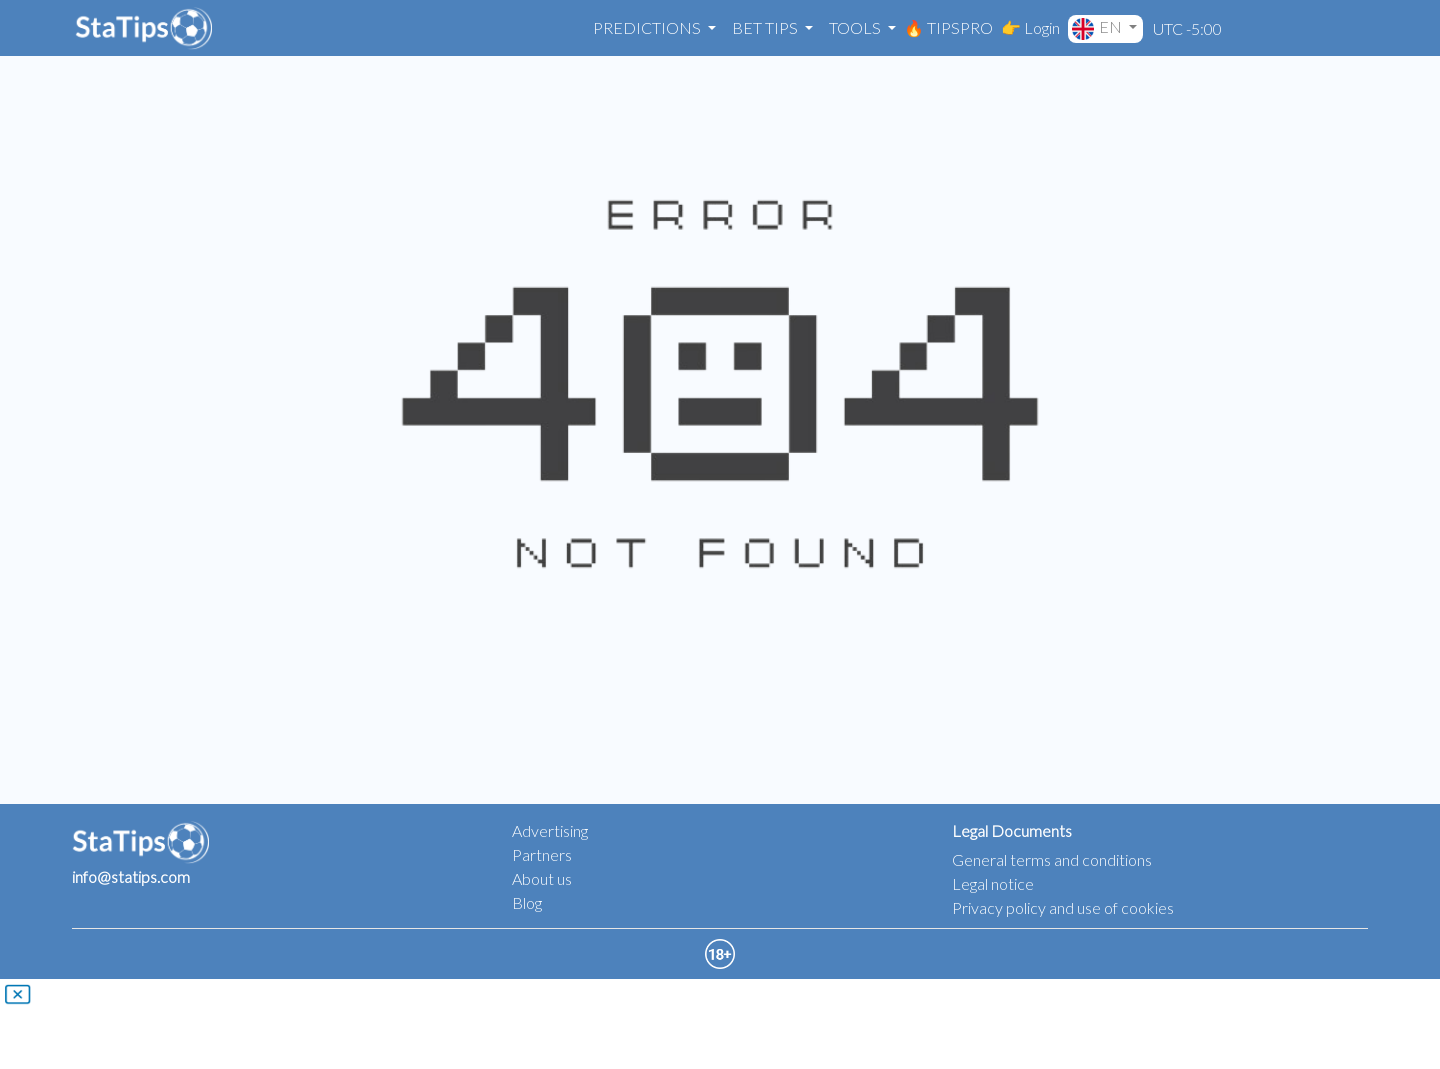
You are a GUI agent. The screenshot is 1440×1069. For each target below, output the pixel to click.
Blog (527, 902)
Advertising (550, 830)
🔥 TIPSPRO (948, 27)
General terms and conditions (1052, 859)
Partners (542, 854)
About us (542, 878)
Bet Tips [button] (766, 27)
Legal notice (993, 883)
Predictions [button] (648, 27)
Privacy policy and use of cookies (1063, 907)
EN (1098, 28)
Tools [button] (856, 27)
